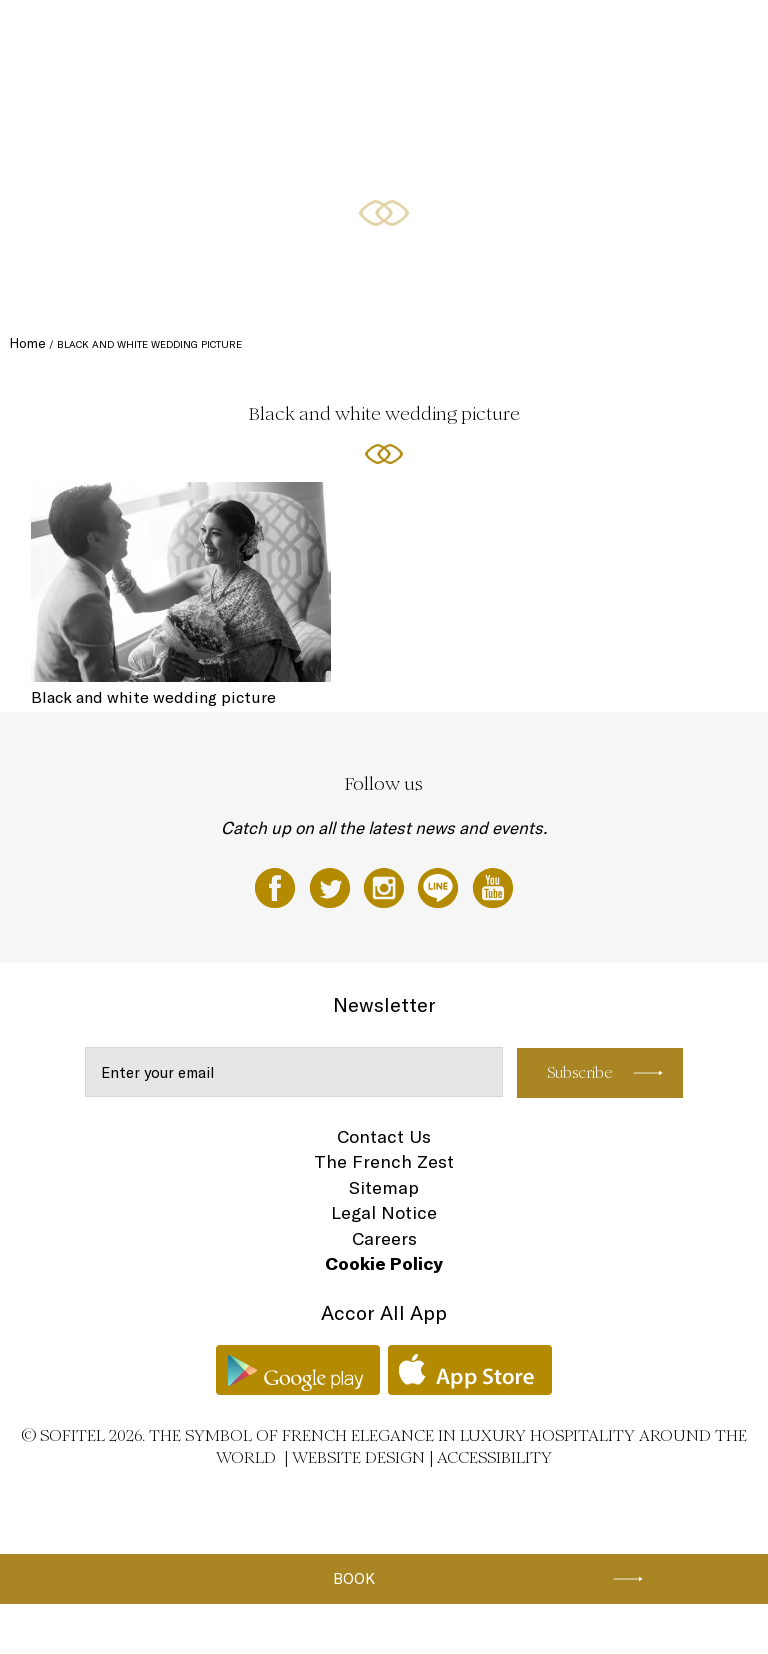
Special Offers (418, 37)
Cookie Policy (384, 1263)
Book (354, 1578)
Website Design (358, 1457)
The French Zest (384, 1161)
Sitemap (384, 1187)
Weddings (613, 37)
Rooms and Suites (187, 37)
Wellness (682, 37)
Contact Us (384, 1136)
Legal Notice (384, 1212)
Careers (384, 1238)
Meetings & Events (521, 37)
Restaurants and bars (308, 37)
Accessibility (494, 1457)
